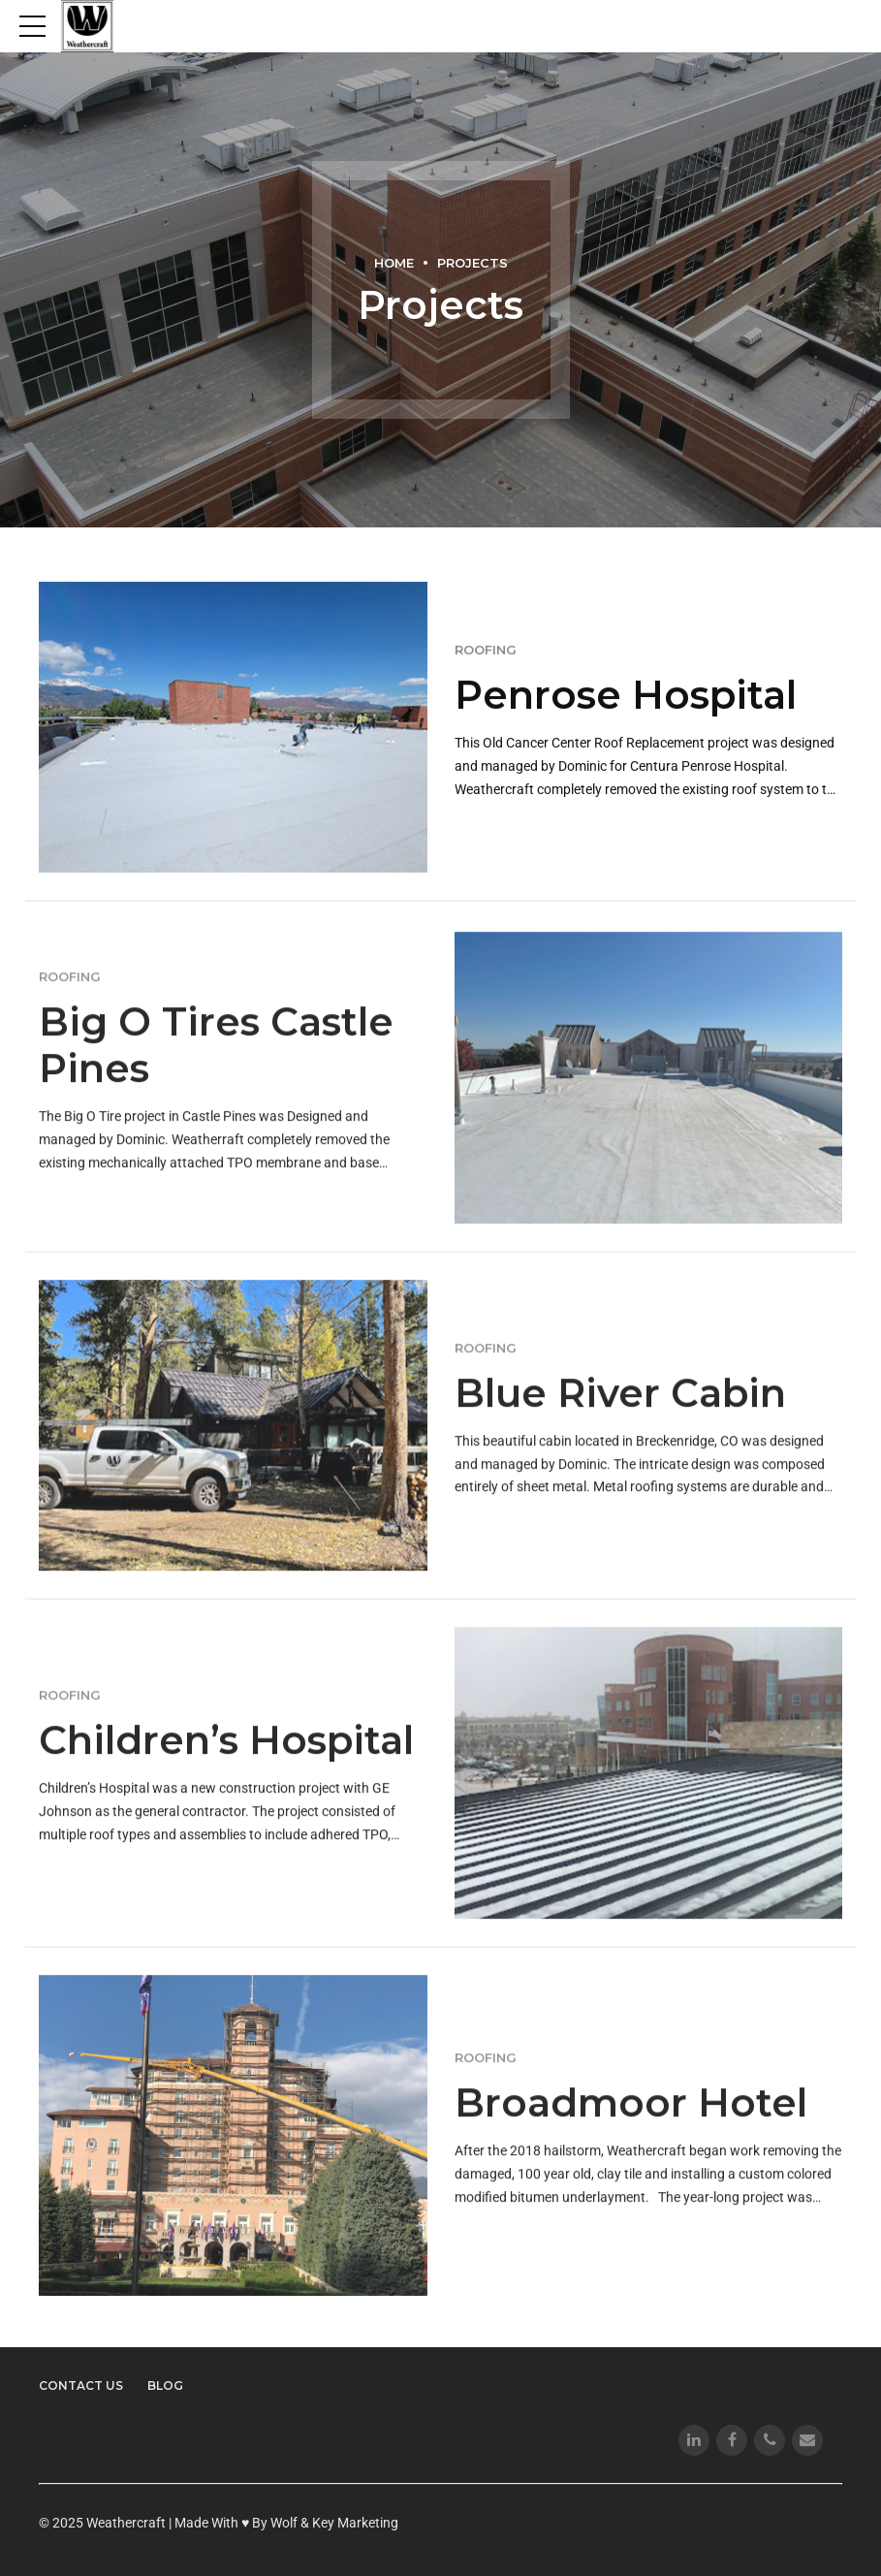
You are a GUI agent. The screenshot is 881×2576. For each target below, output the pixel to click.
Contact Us (81, 2385)
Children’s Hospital (226, 1758)
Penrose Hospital (626, 695)
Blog (165, 2385)
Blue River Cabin (620, 1411)
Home (394, 263)
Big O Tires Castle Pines (216, 1064)
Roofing (486, 651)
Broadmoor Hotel (631, 2121)
